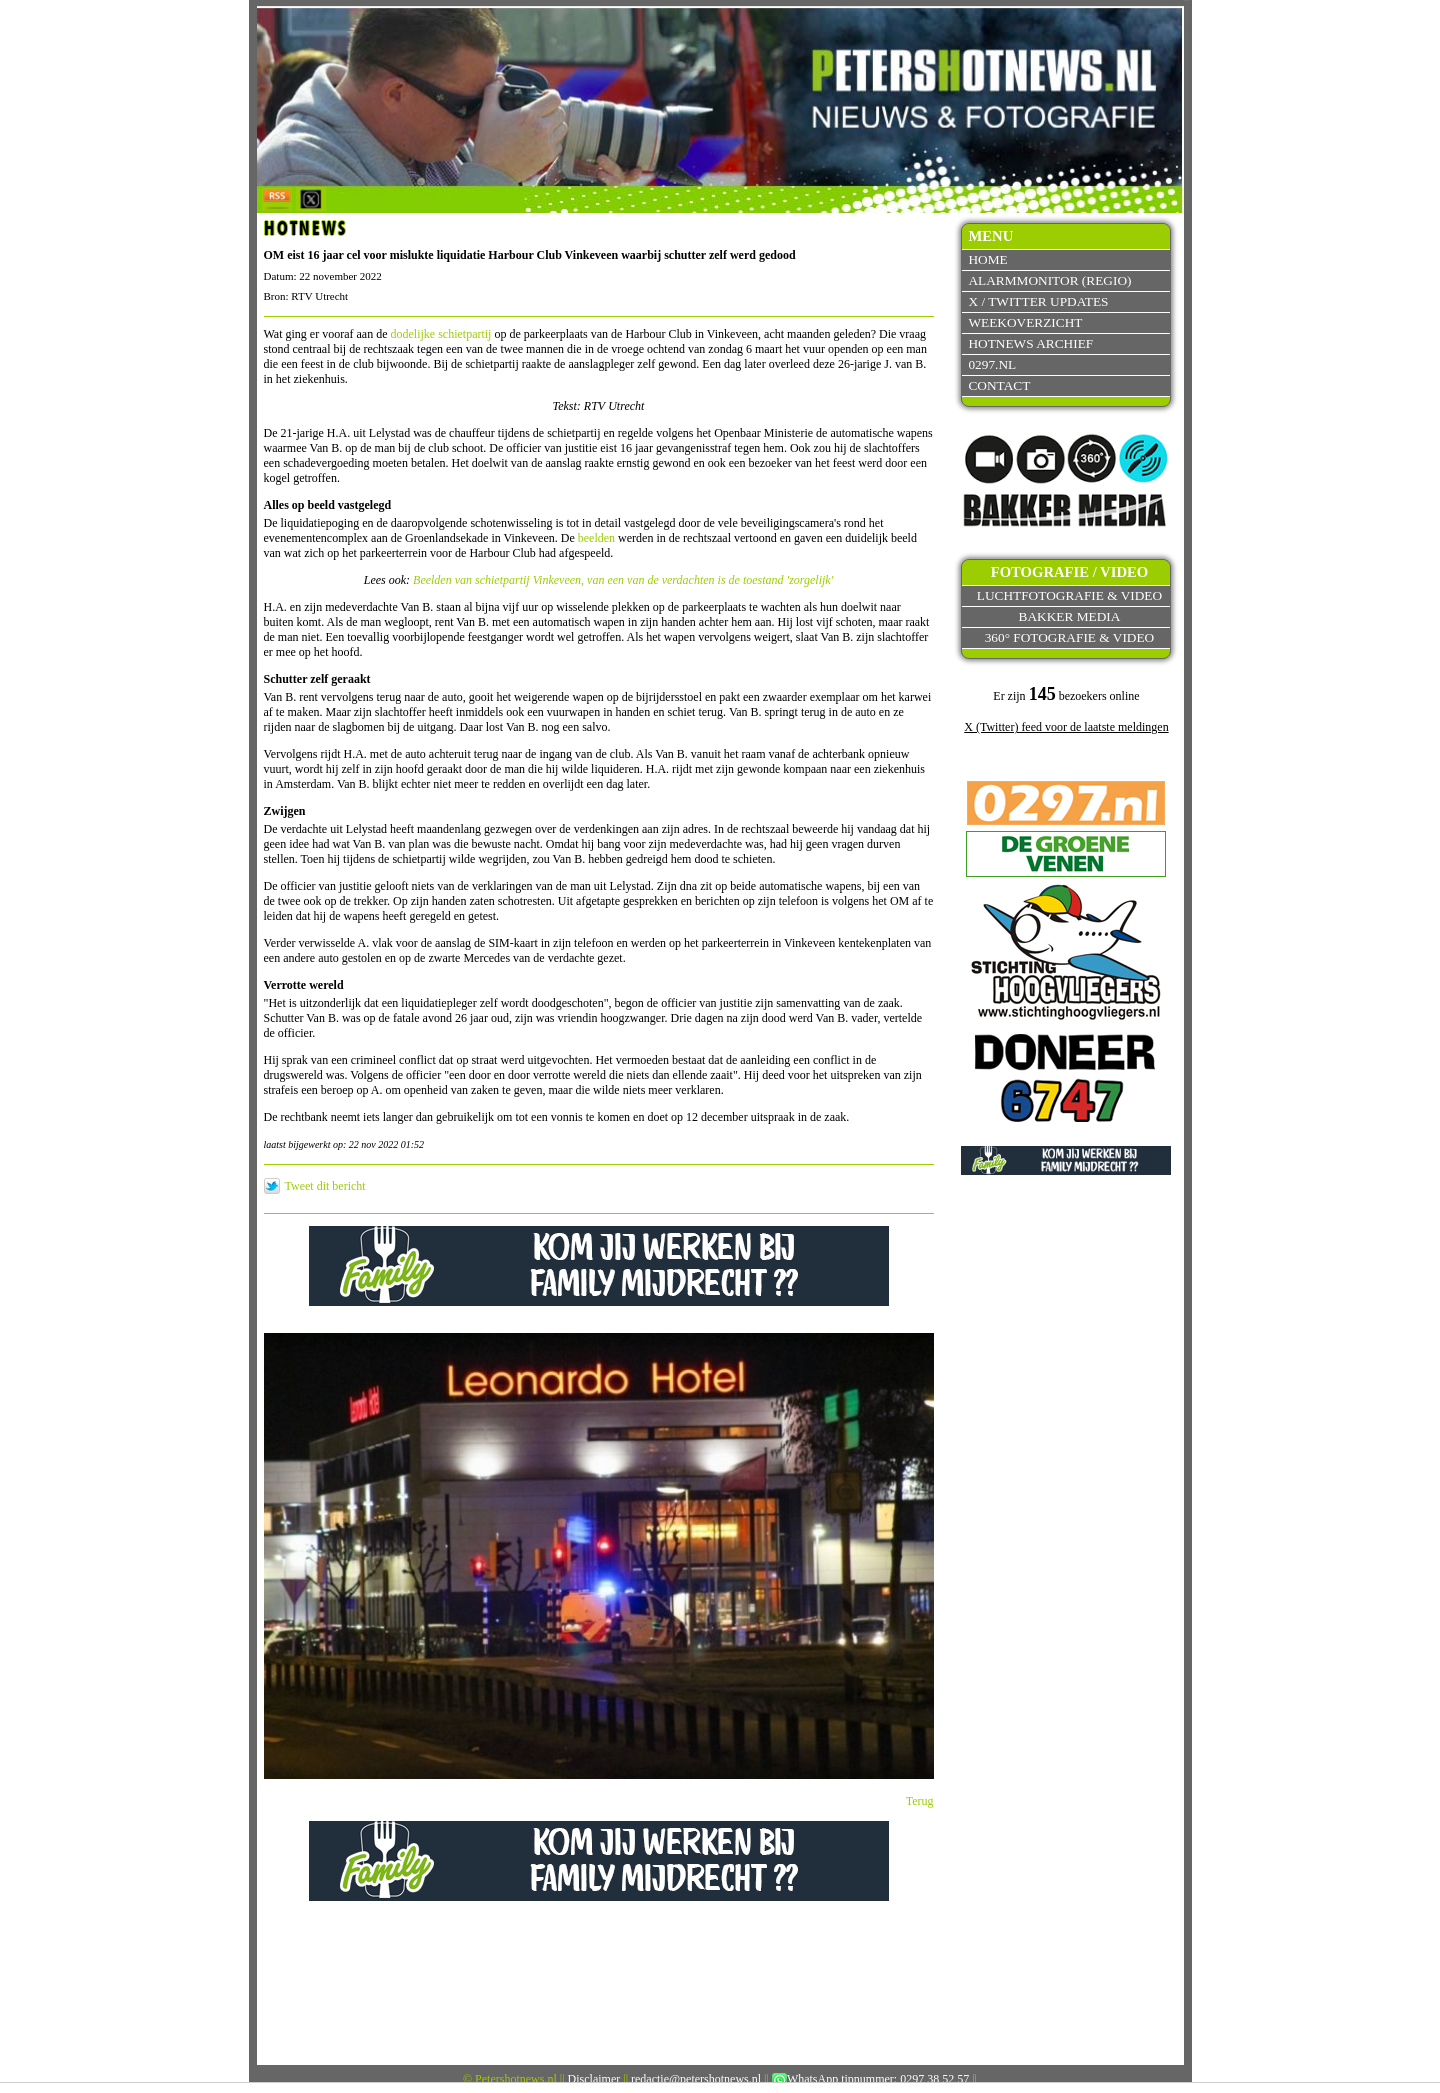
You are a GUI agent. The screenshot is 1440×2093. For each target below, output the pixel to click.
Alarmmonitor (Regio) (1049, 280)
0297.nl (992, 364)
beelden (596, 538)
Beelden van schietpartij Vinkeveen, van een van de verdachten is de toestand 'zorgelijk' (623, 580)
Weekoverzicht (1025, 322)
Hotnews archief (1030, 343)
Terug (920, 1801)
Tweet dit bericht (325, 1186)
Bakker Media (1070, 616)
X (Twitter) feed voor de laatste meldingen (1066, 727)
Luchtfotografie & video (1069, 595)
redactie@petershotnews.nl (696, 2079)
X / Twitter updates (1038, 301)
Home (987, 259)
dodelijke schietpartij (440, 334)
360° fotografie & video (1070, 637)
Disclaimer (594, 2079)
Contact (999, 385)
